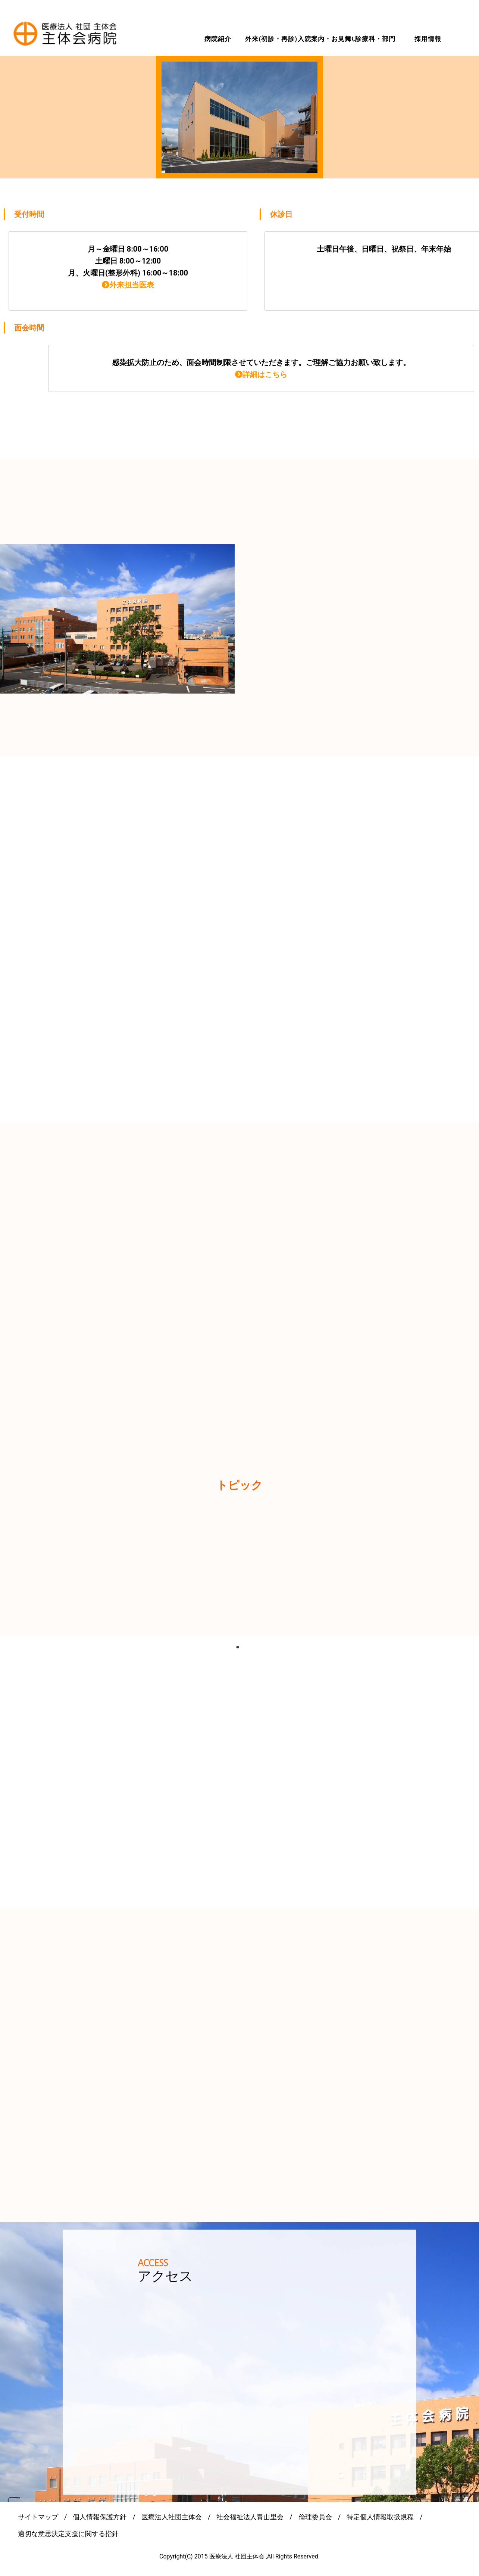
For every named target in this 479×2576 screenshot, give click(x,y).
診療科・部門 (375, 39)
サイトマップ (38, 2517)
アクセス (165, 2276)
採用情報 (427, 39)
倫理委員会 (315, 2517)
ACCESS (153, 2263)
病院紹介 (217, 39)
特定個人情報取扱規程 (380, 2517)
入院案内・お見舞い (328, 39)
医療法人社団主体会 (171, 2517)
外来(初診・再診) (271, 39)
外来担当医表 (128, 284)
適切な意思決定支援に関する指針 (68, 2534)
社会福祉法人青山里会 (250, 2517)
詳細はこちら (261, 374)
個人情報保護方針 (99, 2517)
